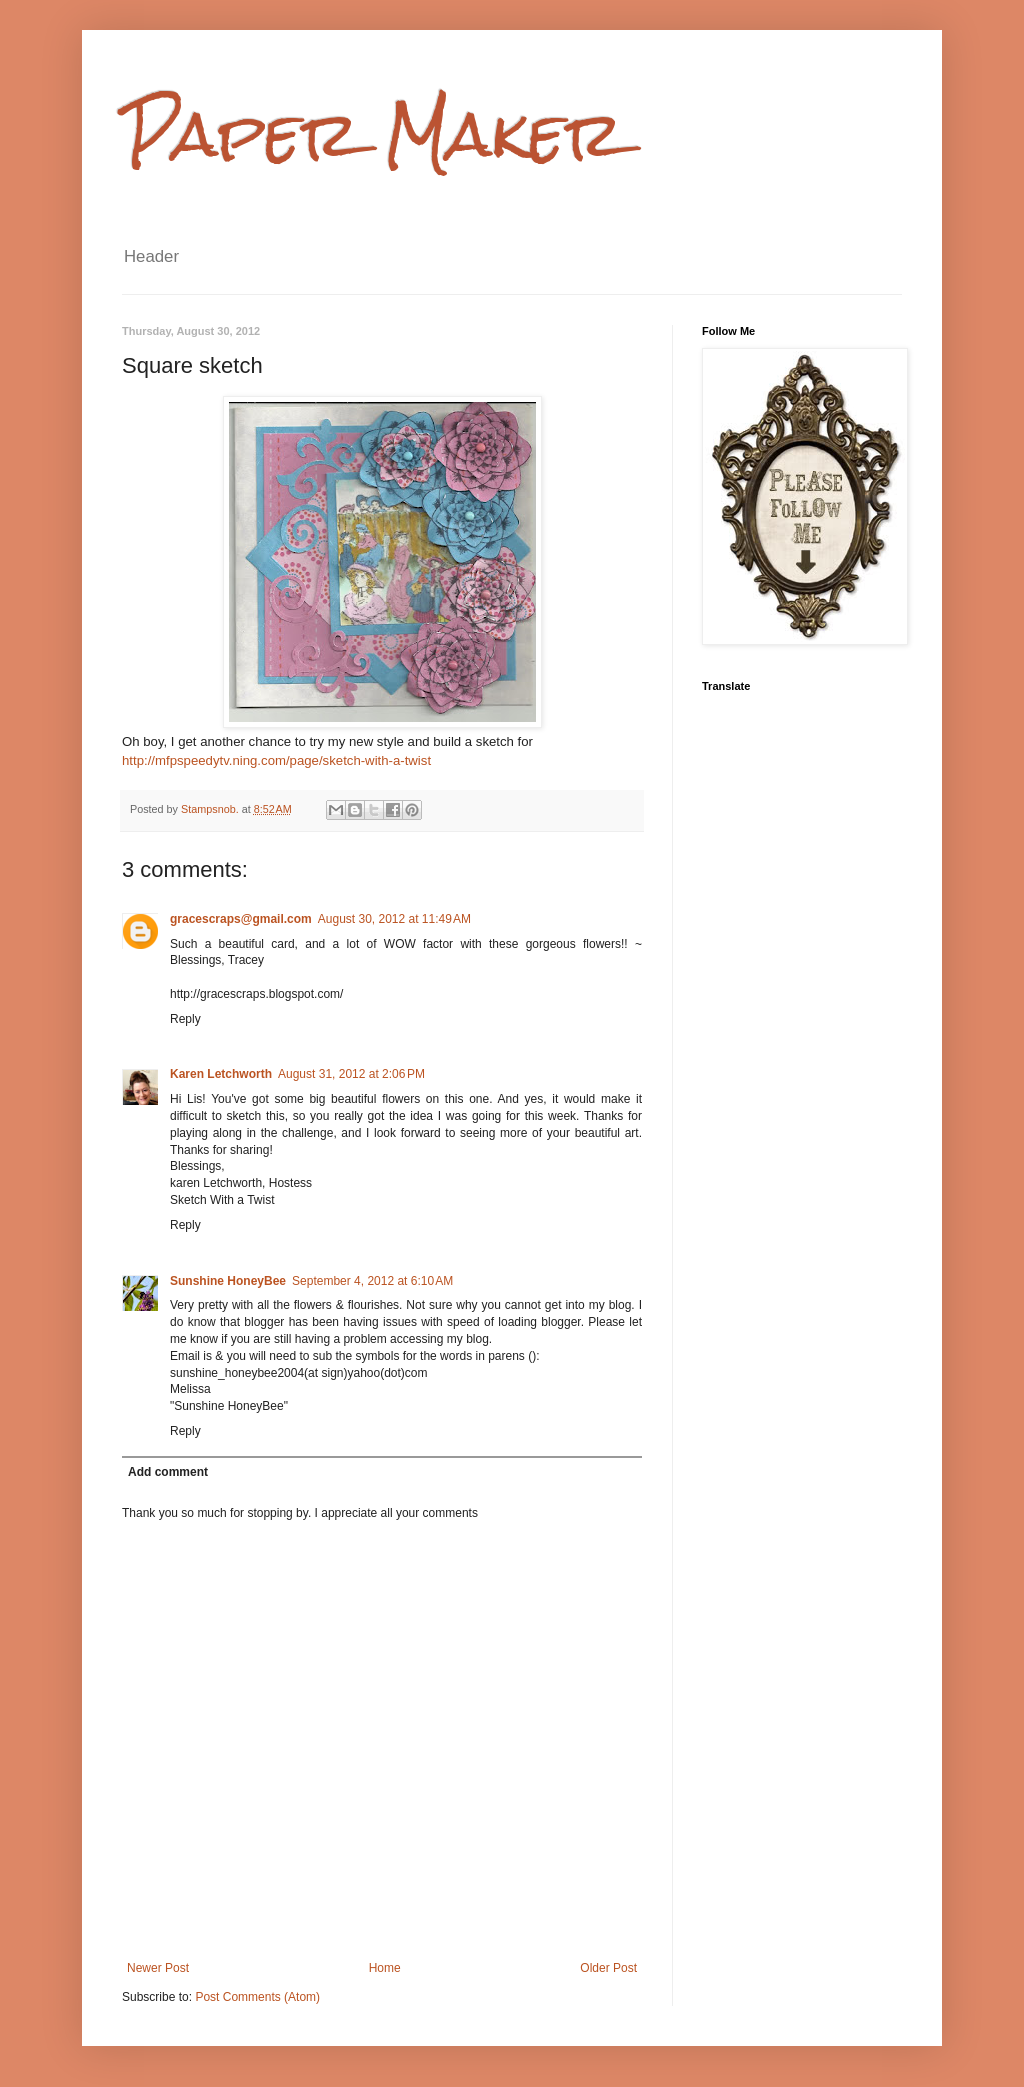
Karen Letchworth (221, 1074)
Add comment (168, 1472)
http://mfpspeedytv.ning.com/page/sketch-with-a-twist (276, 760)
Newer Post (158, 1968)
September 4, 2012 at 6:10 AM (372, 1281)
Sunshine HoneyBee (228, 1281)
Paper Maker (373, 133)
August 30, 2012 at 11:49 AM (394, 919)
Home (385, 1968)
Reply (185, 1019)
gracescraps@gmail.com (241, 919)
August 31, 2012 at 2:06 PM (351, 1074)
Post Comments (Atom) (257, 1997)
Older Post (608, 1968)
